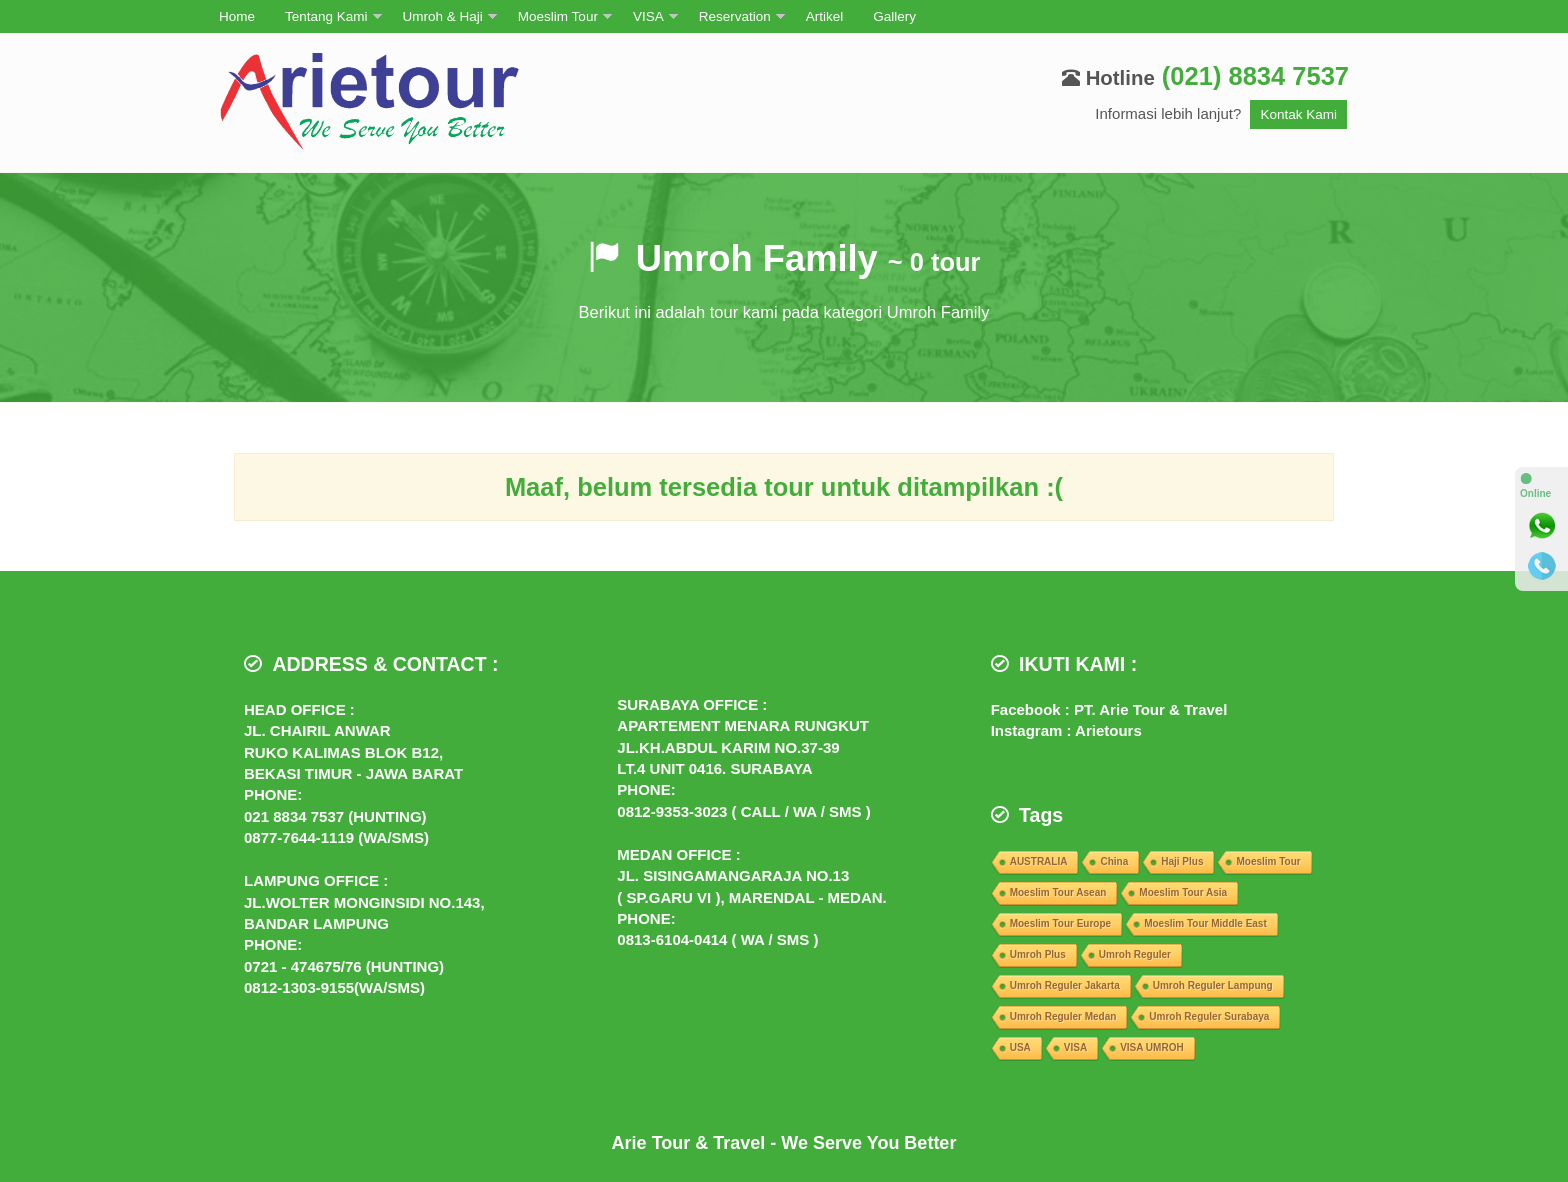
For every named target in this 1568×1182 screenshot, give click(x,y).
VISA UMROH (1152, 1047)
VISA (648, 16)
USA (1020, 1047)
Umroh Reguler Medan (1063, 1016)
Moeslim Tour (558, 16)
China (1114, 861)
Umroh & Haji (443, 16)
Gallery (894, 16)
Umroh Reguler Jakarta (1065, 985)
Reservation (735, 16)
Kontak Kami (1298, 114)
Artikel (825, 16)
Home (237, 16)
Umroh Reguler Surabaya (1209, 1016)
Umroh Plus (1038, 954)
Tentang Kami (326, 16)
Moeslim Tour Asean (1058, 892)
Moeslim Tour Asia (1183, 892)
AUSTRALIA (1039, 861)
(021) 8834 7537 (1255, 76)
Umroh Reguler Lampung (1213, 985)
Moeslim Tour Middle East (1205, 923)
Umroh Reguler (1135, 954)
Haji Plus (1182, 861)
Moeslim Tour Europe (1061, 923)
